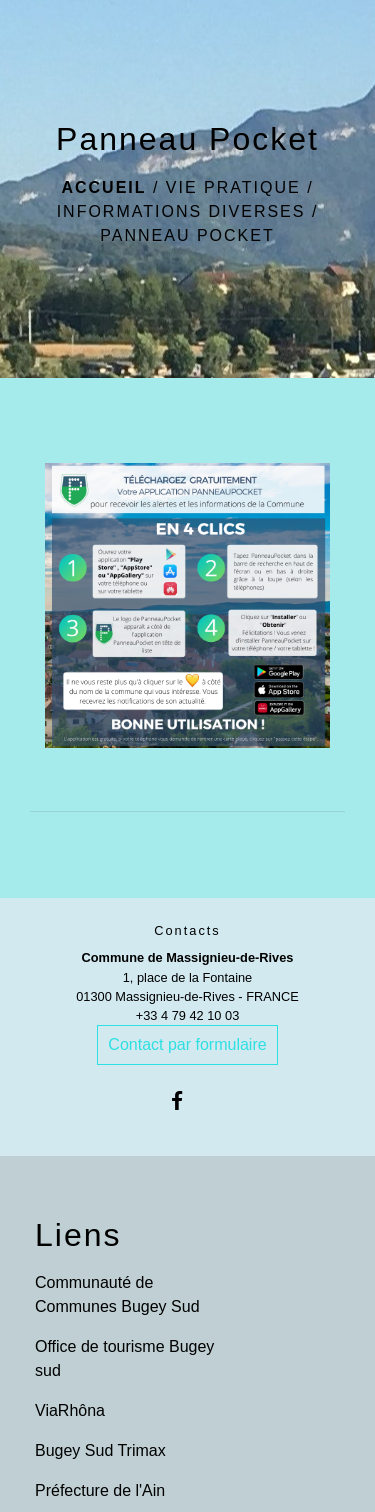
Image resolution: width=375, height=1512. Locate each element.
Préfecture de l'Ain (100, 1490)
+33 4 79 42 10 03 (188, 1015)
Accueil (103, 187)
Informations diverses (181, 211)
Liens (78, 1235)
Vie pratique (233, 187)
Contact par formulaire (187, 1044)
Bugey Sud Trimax (100, 1450)
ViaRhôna (70, 1410)
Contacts (187, 930)
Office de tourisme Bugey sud (124, 1358)
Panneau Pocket (187, 235)
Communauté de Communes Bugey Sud (117, 1294)
